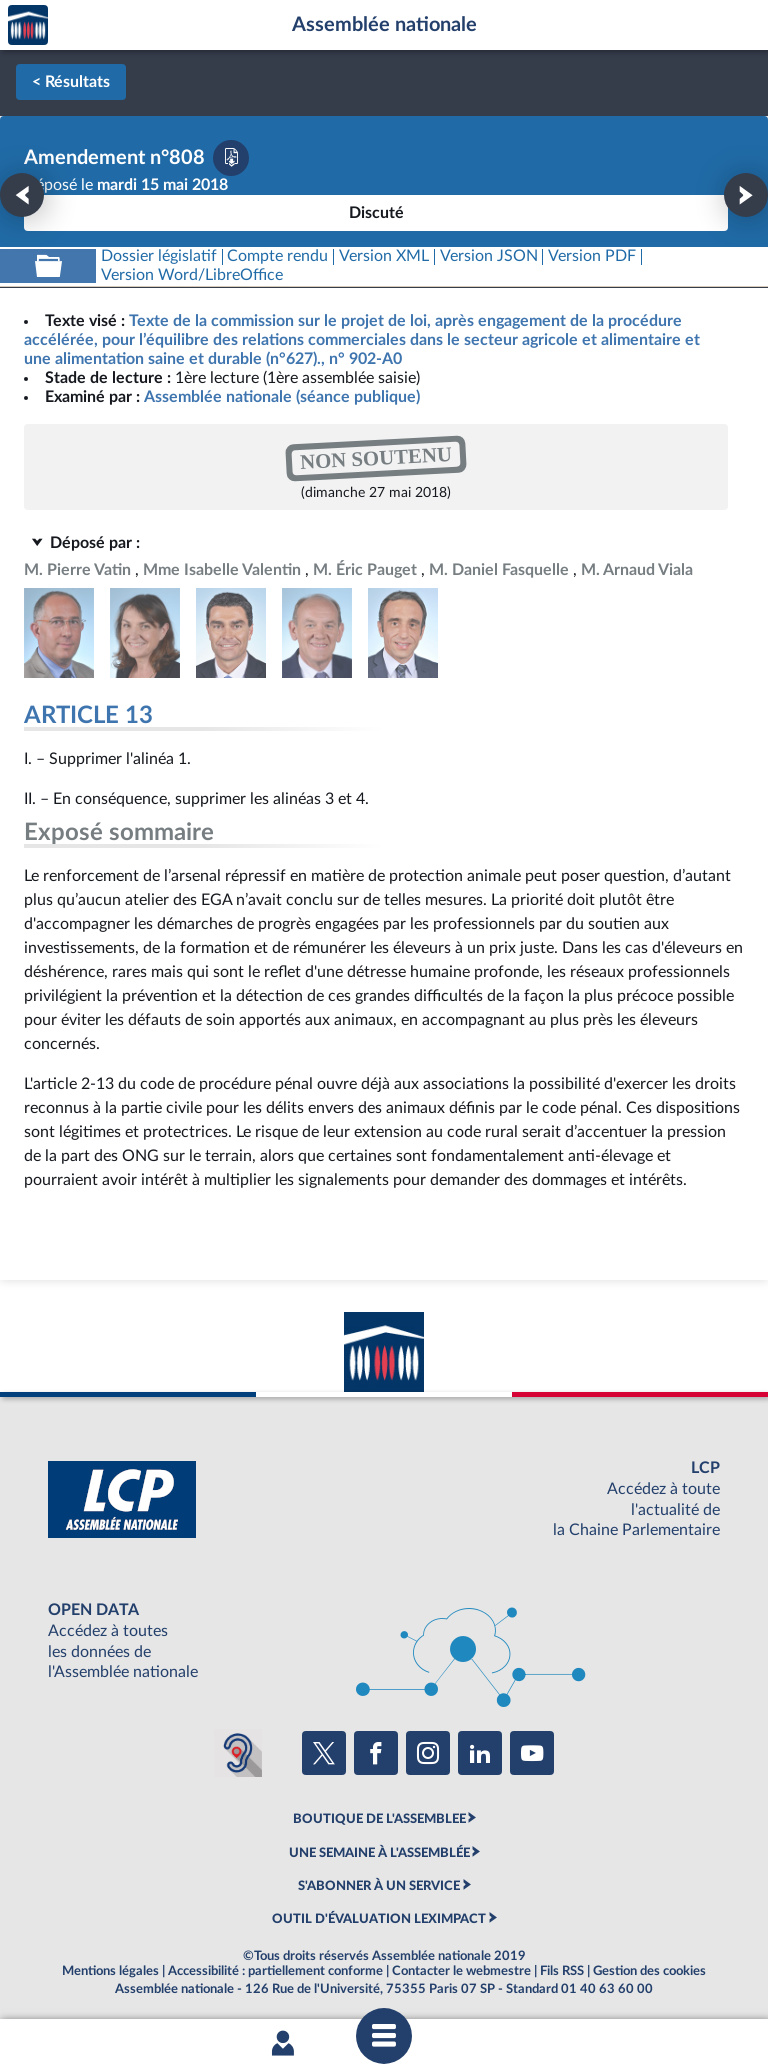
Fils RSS (562, 1971)
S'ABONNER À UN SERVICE (379, 1886)
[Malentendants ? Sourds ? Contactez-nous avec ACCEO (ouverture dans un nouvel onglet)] (238, 1753)
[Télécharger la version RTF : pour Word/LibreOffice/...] (192, 275)
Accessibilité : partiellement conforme (275, 1971)
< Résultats (71, 82)
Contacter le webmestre (461, 1971)
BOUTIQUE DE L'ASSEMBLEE (379, 1819)
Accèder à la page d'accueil (28, 25)
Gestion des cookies (649, 1971)
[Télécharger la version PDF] (231, 158)
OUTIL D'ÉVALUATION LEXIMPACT (379, 1919)
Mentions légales (110, 1971)
